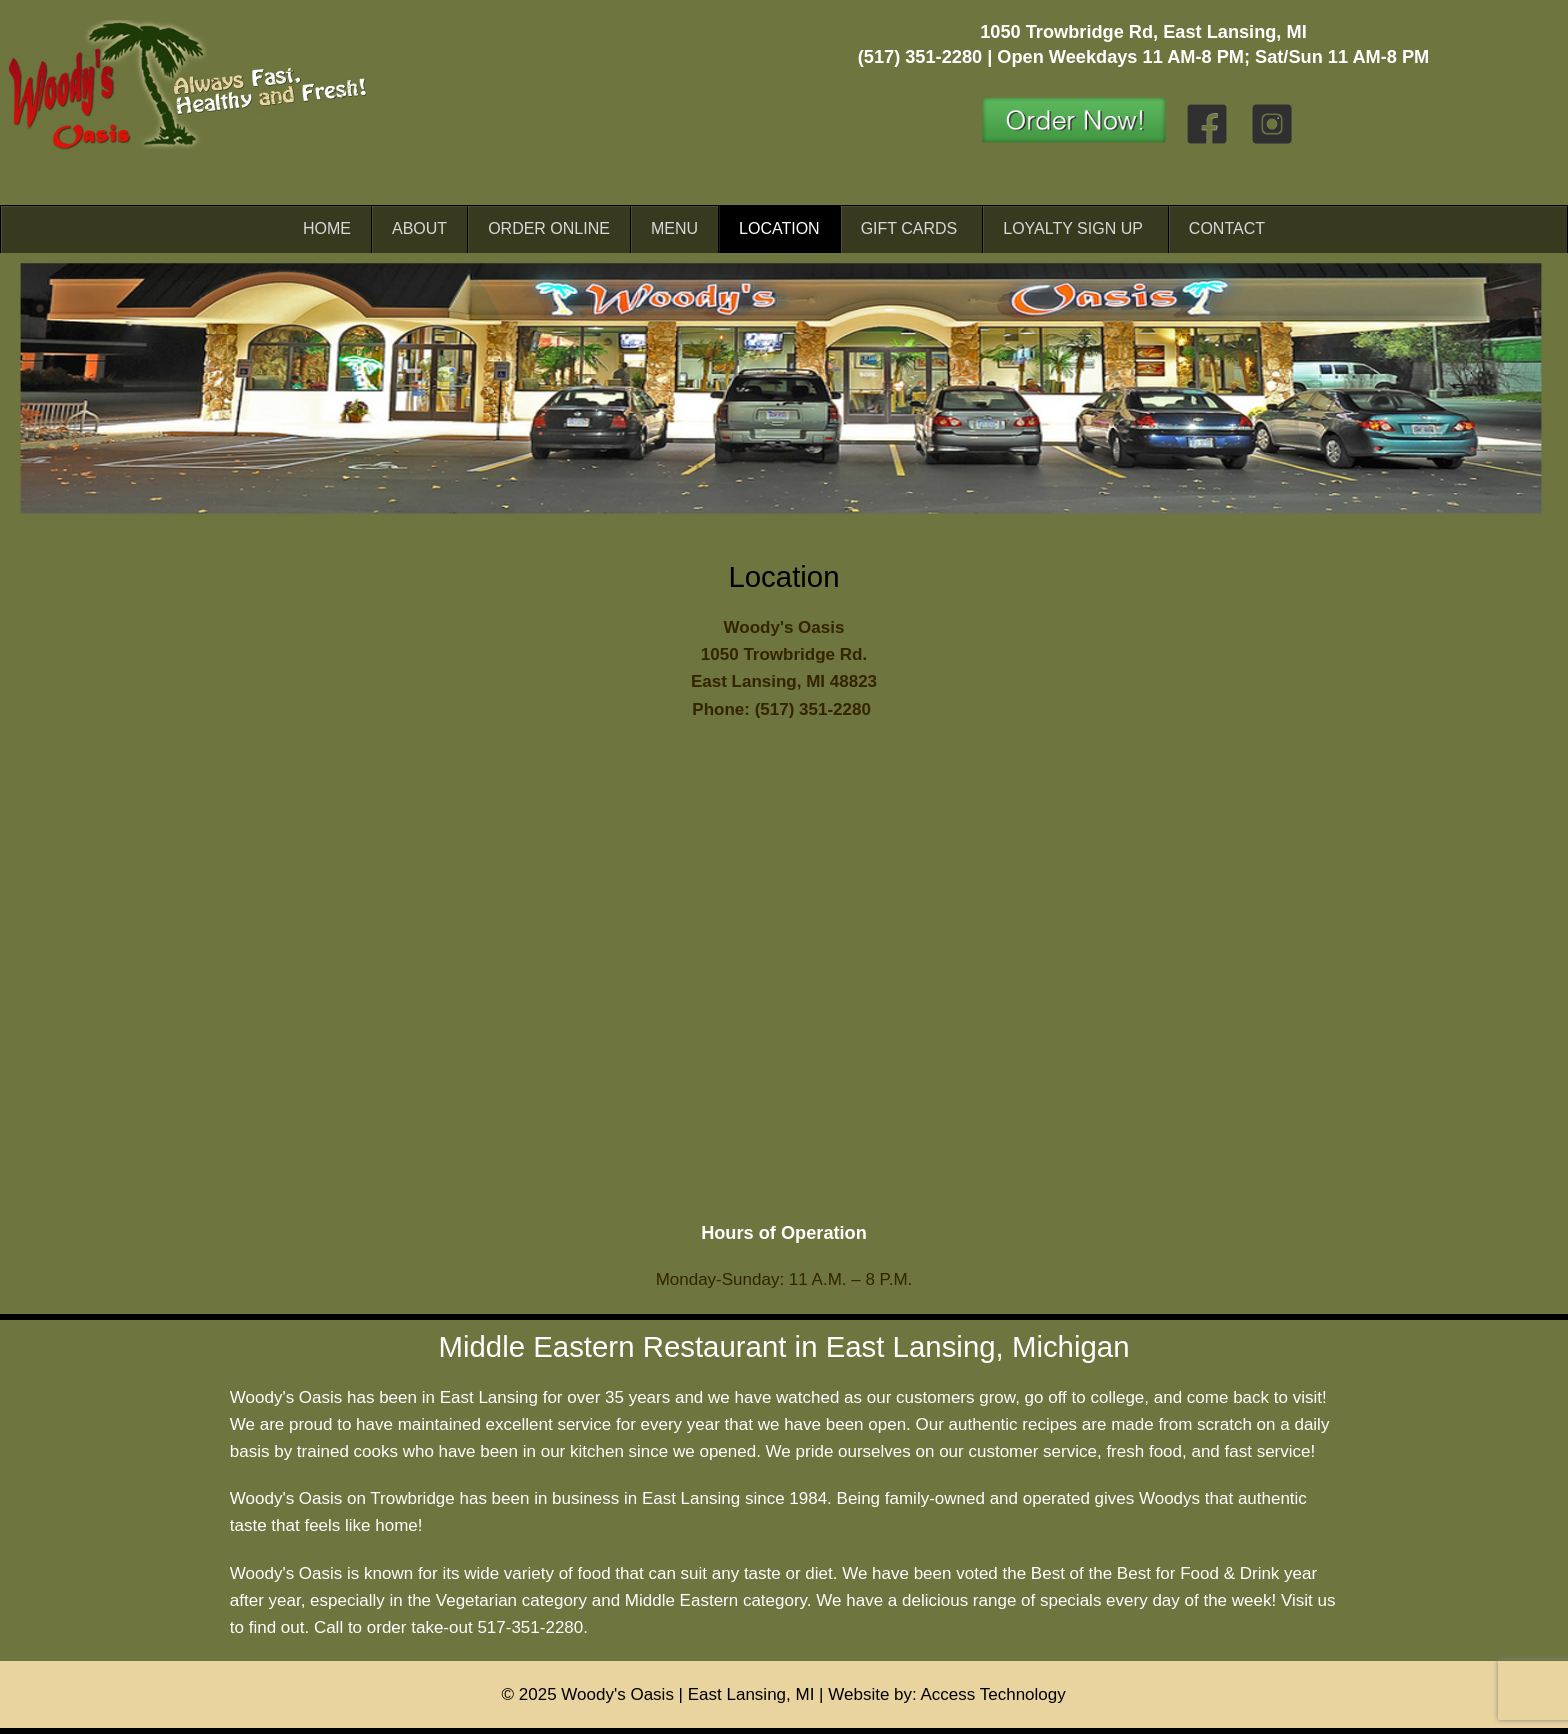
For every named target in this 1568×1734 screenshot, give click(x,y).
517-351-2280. (532, 1627)
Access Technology (993, 1694)
